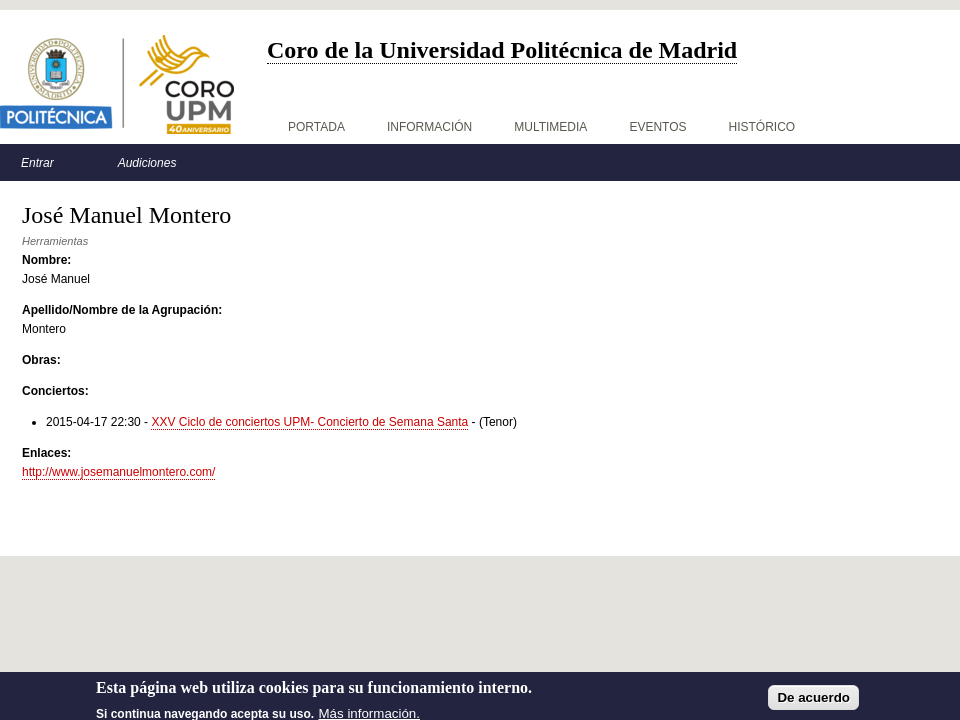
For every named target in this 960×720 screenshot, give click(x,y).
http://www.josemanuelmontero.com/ (118, 472)
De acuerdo (813, 702)
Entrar (37, 163)
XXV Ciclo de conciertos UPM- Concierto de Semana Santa (309, 422)
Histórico (762, 127)
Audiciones (147, 163)
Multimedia (550, 127)
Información (429, 127)
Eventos (657, 127)
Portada (316, 127)
